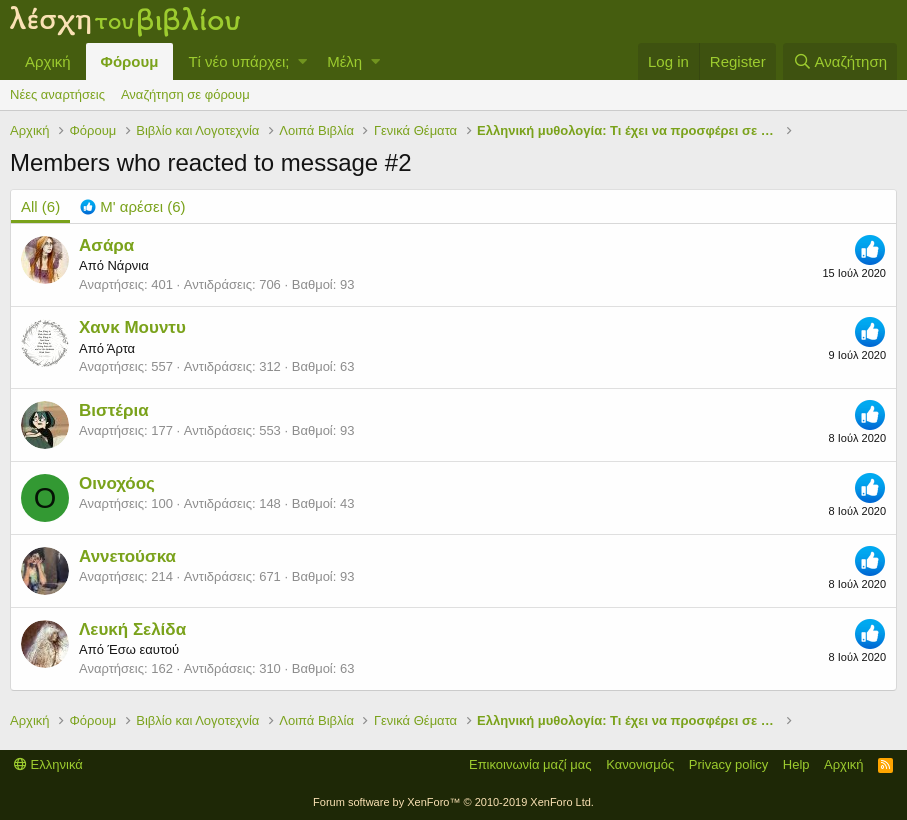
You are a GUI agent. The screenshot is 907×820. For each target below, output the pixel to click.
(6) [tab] (40, 206)
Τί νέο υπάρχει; (238, 61)
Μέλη (344, 61)
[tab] (132, 206)
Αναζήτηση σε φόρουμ (185, 94)
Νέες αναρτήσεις (57, 94)
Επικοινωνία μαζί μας (530, 764)
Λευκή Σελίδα (132, 629)
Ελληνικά (48, 764)
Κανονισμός (640, 764)
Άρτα (121, 348)
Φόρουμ (130, 61)
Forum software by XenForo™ (453, 802)
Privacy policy (728, 764)
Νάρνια (127, 265)
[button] (302, 61)
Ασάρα (106, 245)
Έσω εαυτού (143, 649)
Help (796, 764)
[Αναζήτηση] (840, 61)
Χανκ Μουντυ (132, 327)
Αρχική (48, 61)
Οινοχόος (117, 483)
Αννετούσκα (127, 556)
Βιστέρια (114, 410)
